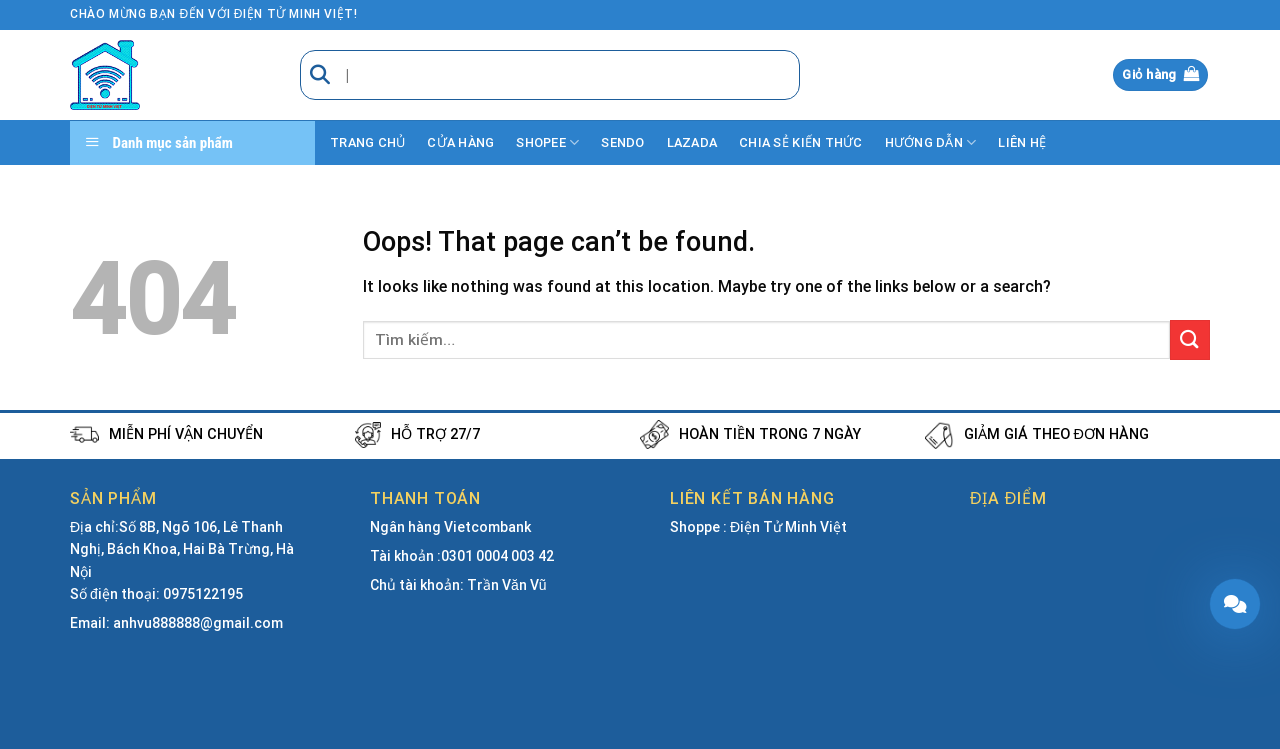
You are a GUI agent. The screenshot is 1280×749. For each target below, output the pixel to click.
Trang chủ (367, 142)
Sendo (622, 142)
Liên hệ (1022, 142)
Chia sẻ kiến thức (800, 142)
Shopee (547, 142)
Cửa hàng (460, 142)
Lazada (692, 142)
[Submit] (1190, 339)
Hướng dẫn (931, 142)
